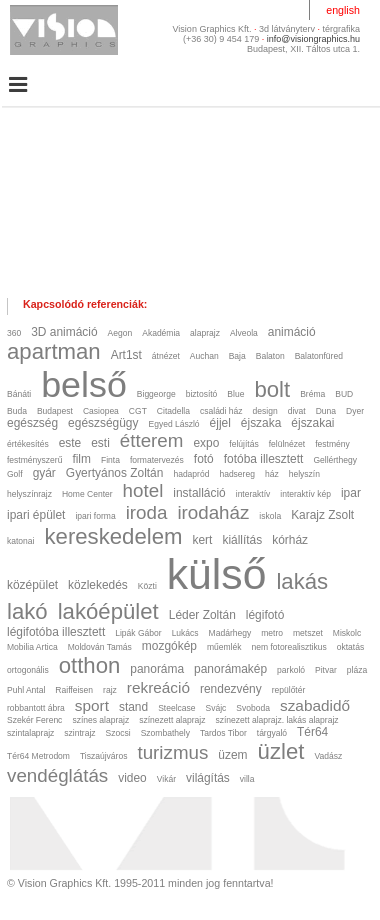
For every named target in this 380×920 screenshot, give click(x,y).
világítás (208, 778)
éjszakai (312, 423)
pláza (357, 670)
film (81, 459)
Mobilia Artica (32, 647)
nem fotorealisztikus (288, 647)
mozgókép (169, 646)
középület (32, 585)
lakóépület (108, 611)
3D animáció (64, 332)
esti (100, 443)
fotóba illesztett (264, 459)
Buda (17, 411)
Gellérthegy (335, 460)
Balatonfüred (319, 356)
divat (297, 411)
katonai (20, 541)
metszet (308, 633)
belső (84, 385)
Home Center (87, 494)
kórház (290, 540)
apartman (54, 351)
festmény (332, 444)
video (132, 778)
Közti (147, 586)
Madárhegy (230, 633)
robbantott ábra (36, 708)
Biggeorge (156, 394)
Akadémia (161, 333)
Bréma (312, 394)
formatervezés (157, 460)
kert (203, 540)
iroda (147, 512)
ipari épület (36, 515)
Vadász (328, 756)
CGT (138, 411)
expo (206, 443)
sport (92, 705)
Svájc (216, 708)
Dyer (355, 411)
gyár (44, 473)
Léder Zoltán (202, 615)
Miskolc (347, 633)
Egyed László (173, 424)
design (265, 411)
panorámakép (230, 669)
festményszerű (34, 460)
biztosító (202, 394)
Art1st (126, 355)
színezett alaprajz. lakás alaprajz (276, 720)
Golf (15, 474)
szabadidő (315, 705)
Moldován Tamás (100, 647)
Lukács (185, 633)
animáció (292, 332)
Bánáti (19, 394)
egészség (32, 423)
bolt (272, 389)
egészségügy (103, 423)
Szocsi (118, 733)
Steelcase (176, 708)
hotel (143, 490)
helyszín (304, 474)
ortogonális (28, 670)
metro (272, 633)
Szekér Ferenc (34, 720)
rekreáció (158, 687)
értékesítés (28, 444)
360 (14, 333)
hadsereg (237, 474)
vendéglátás (57, 775)
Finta (110, 460)
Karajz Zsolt (322, 515)
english (343, 10)
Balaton (270, 356)
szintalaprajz (30, 733)
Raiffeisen (74, 690)
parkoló (291, 670)
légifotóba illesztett (56, 632)
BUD (344, 394)
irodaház (213, 512)
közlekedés (98, 585)
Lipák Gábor (138, 633)
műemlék (224, 647)
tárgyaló (272, 733)
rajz (110, 690)
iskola (270, 516)
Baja (237, 356)
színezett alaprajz (172, 720)
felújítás (243, 444)
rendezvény (231, 689)
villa (247, 779)
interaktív (253, 494)
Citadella (173, 411)
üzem (232, 755)
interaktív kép (305, 494)
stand (133, 707)
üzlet (281, 751)
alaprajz (205, 333)
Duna (326, 411)
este (70, 443)
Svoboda (253, 708)
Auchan (204, 356)
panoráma (157, 669)
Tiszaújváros (103, 756)
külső (217, 574)
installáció (199, 493)
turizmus (172, 752)
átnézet (166, 356)
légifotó (265, 615)
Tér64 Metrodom (38, 756)
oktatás (350, 647)
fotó (204, 459)
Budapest (55, 411)
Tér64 (312, 732)
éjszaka (261, 423)
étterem (152, 440)
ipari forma (95, 516)
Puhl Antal (26, 690)
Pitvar (326, 670)
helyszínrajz (29, 494)
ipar (351, 493)
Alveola (244, 333)
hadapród (191, 474)
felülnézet (287, 444)
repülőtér (289, 690)
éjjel (220, 423)
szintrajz (79, 733)
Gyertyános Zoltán (115, 473)
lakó (27, 611)
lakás (302, 581)
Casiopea (101, 411)
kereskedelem (113, 536)
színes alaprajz (100, 720)
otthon (90, 665)
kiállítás (242, 540)
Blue (235, 394)
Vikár (166, 779)
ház (272, 474)
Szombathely (165, 733)
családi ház (221, 411)
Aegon (120, 333)
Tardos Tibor (223, 733)
